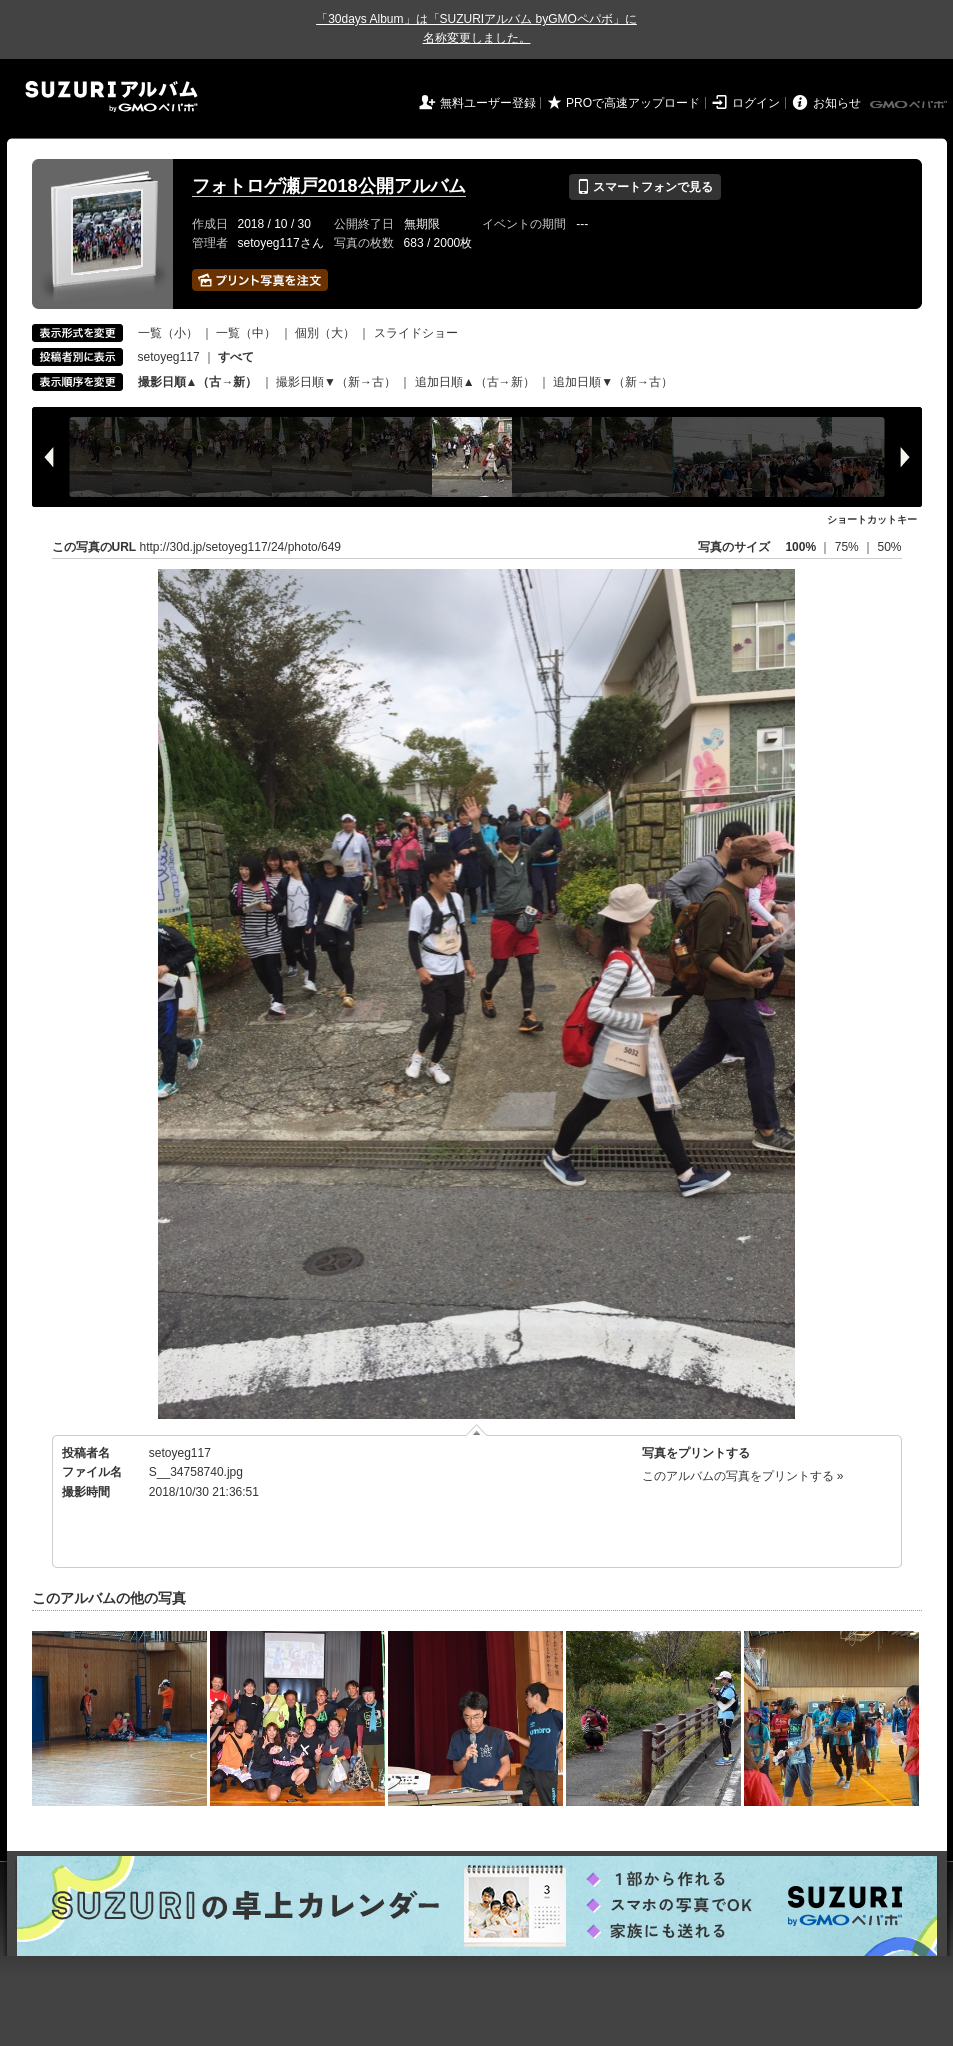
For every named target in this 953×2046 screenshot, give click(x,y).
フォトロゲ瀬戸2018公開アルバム (329, 186)
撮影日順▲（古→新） (198, 382)
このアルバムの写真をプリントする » (743, 1476)
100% (800, 547)
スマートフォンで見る (644, 187)
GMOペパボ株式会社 (910, 105)
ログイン (756, 103)
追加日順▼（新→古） (613, 382)
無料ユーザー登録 (488, 103)
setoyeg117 (169, 357)
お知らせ (837, 103)
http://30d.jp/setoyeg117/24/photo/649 (241, 547)
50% (889, 547)
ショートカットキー (872, 519)
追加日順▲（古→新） (475, 382)
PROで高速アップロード (633, 103)
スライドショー (416, 333)
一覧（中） (246, 333)
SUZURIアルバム (111, 96)
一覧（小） (168, 333)
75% (848, 547)
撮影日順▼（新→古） (336, 382)
